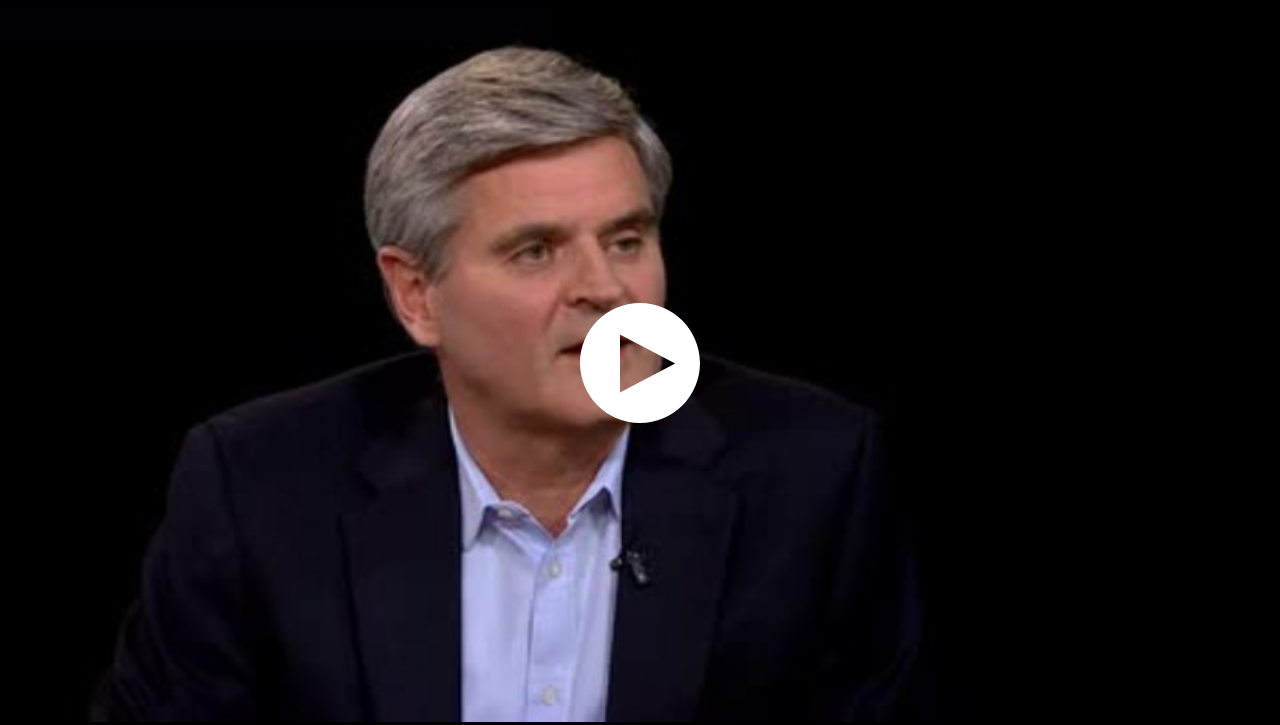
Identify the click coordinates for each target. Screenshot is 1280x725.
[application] (640, 362)
